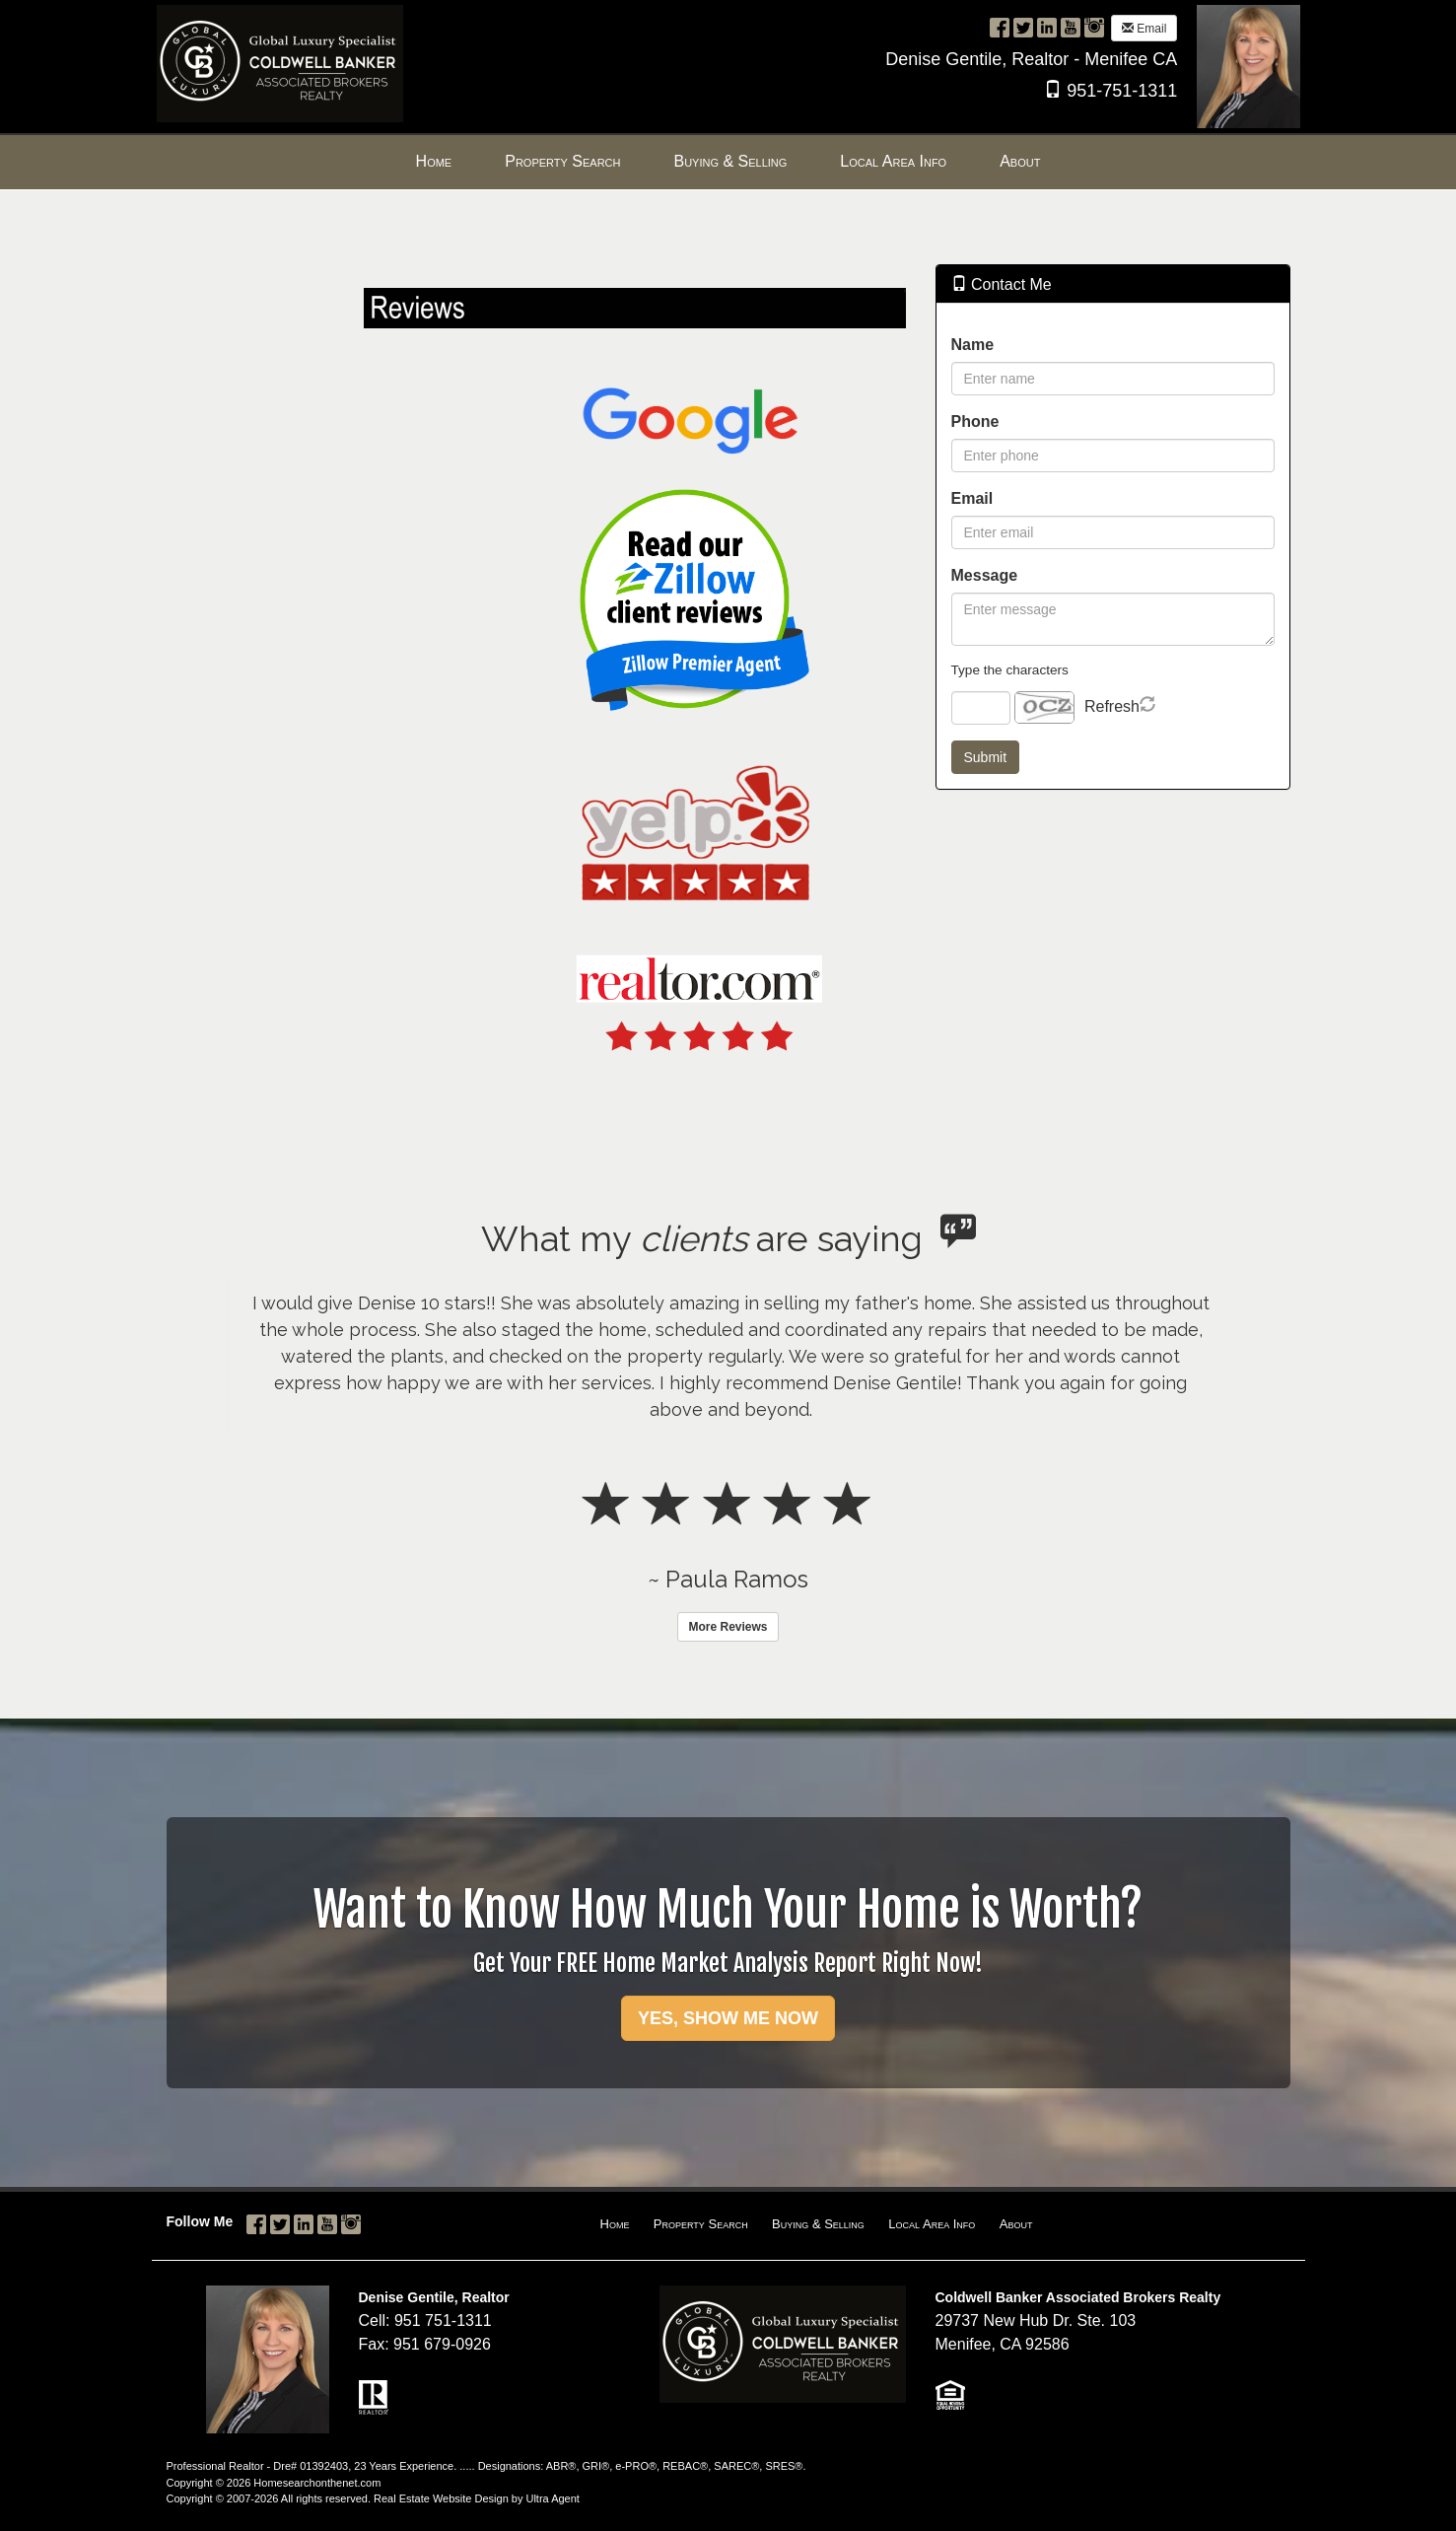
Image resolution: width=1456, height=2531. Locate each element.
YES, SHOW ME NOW (728, 2018)
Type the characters (1010, 670)
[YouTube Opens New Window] (1070, 27)
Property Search (701, 2223)
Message (984, 575)
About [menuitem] (1020, 161)
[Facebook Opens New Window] (999, 27)
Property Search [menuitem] (562, 161)
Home (615, 2223)
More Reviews (727, 1627)
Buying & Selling (818, 2223)
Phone (975, 421)
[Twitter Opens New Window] (1023, 27)
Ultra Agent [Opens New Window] (552, 2498)
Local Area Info (931, 2223)
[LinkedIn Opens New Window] (1047, 27)
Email (1144, 28)
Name (973, 344)
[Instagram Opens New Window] (1094, 27)
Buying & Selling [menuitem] (730, 161)
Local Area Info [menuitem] (893, 161)
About (1016, 2223)
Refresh (1112, 706)
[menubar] (728, 162)
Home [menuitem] (434, 161)
